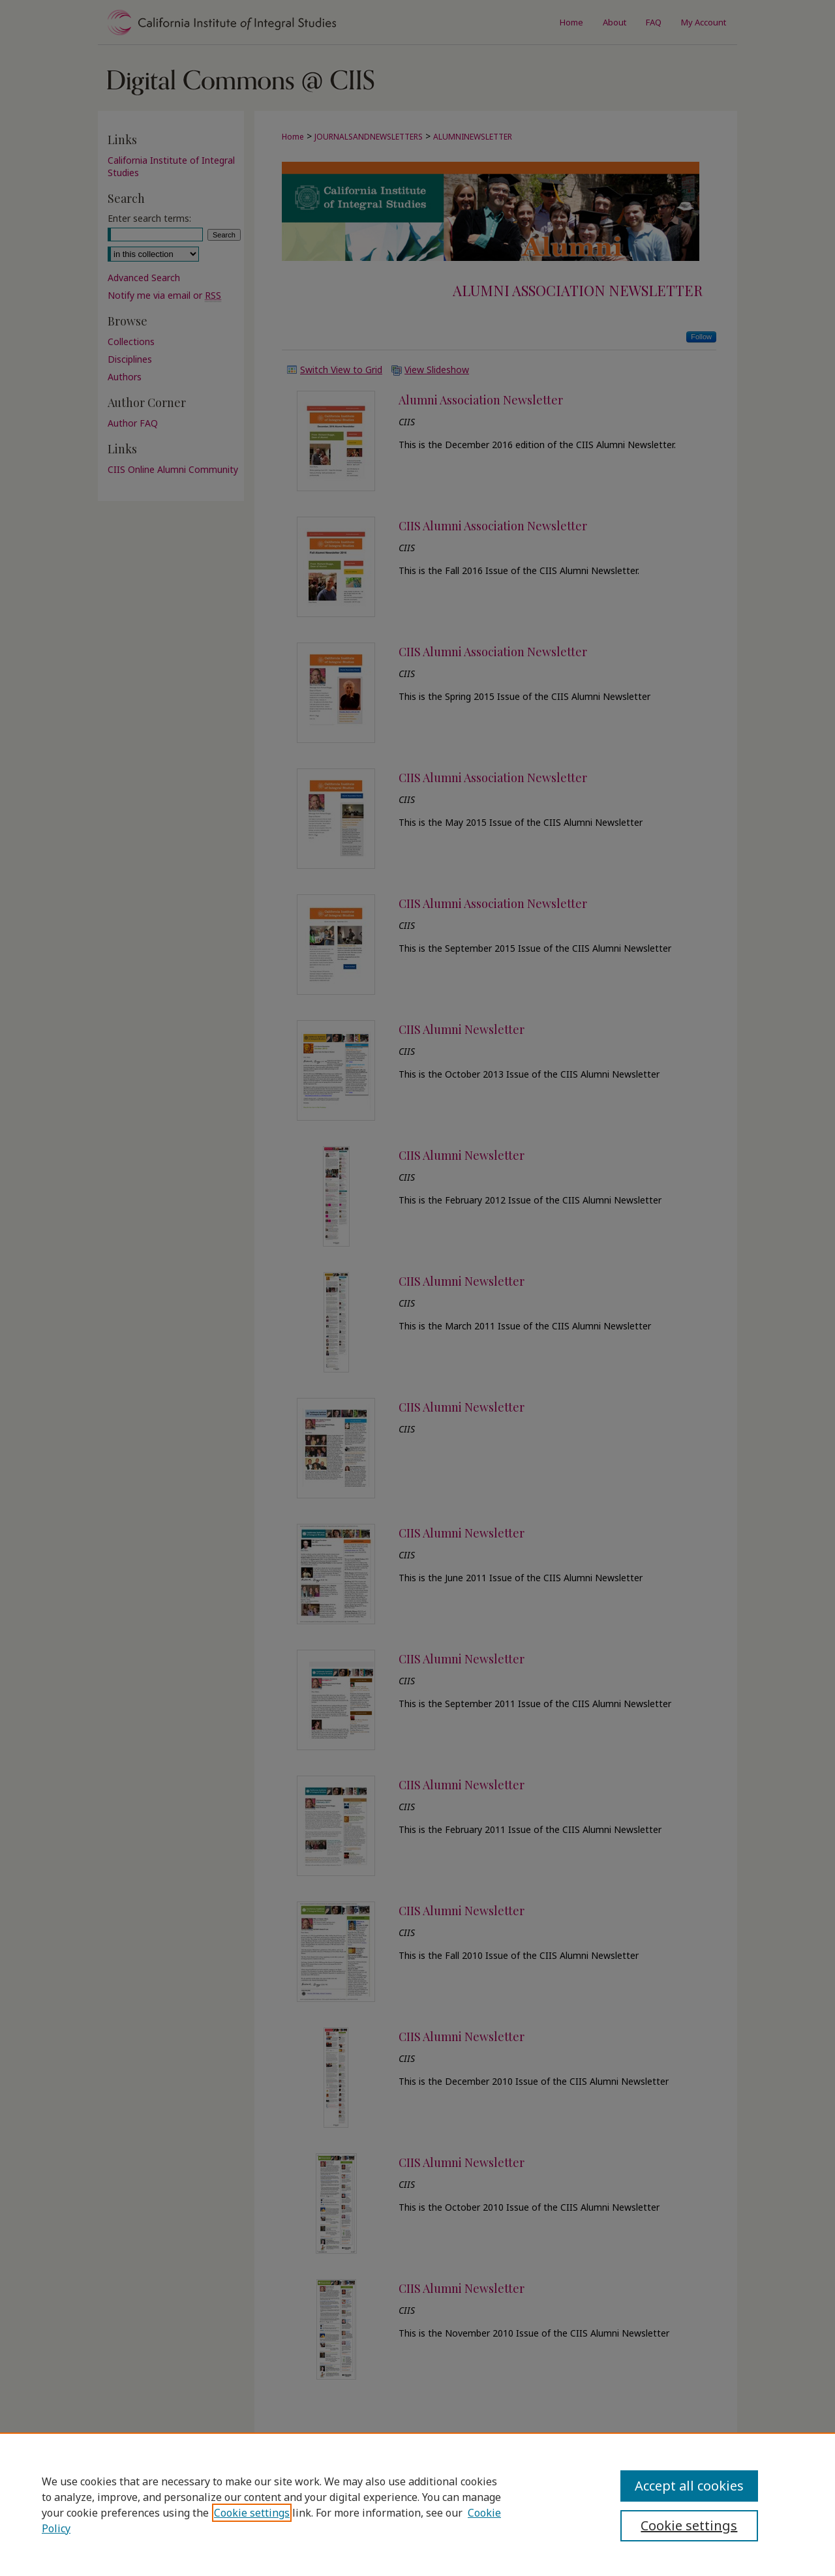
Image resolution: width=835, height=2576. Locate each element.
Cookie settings (252, 2513)
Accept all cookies (689, 2485)
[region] (417, 2504)
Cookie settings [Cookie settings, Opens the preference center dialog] (689, 2525)
